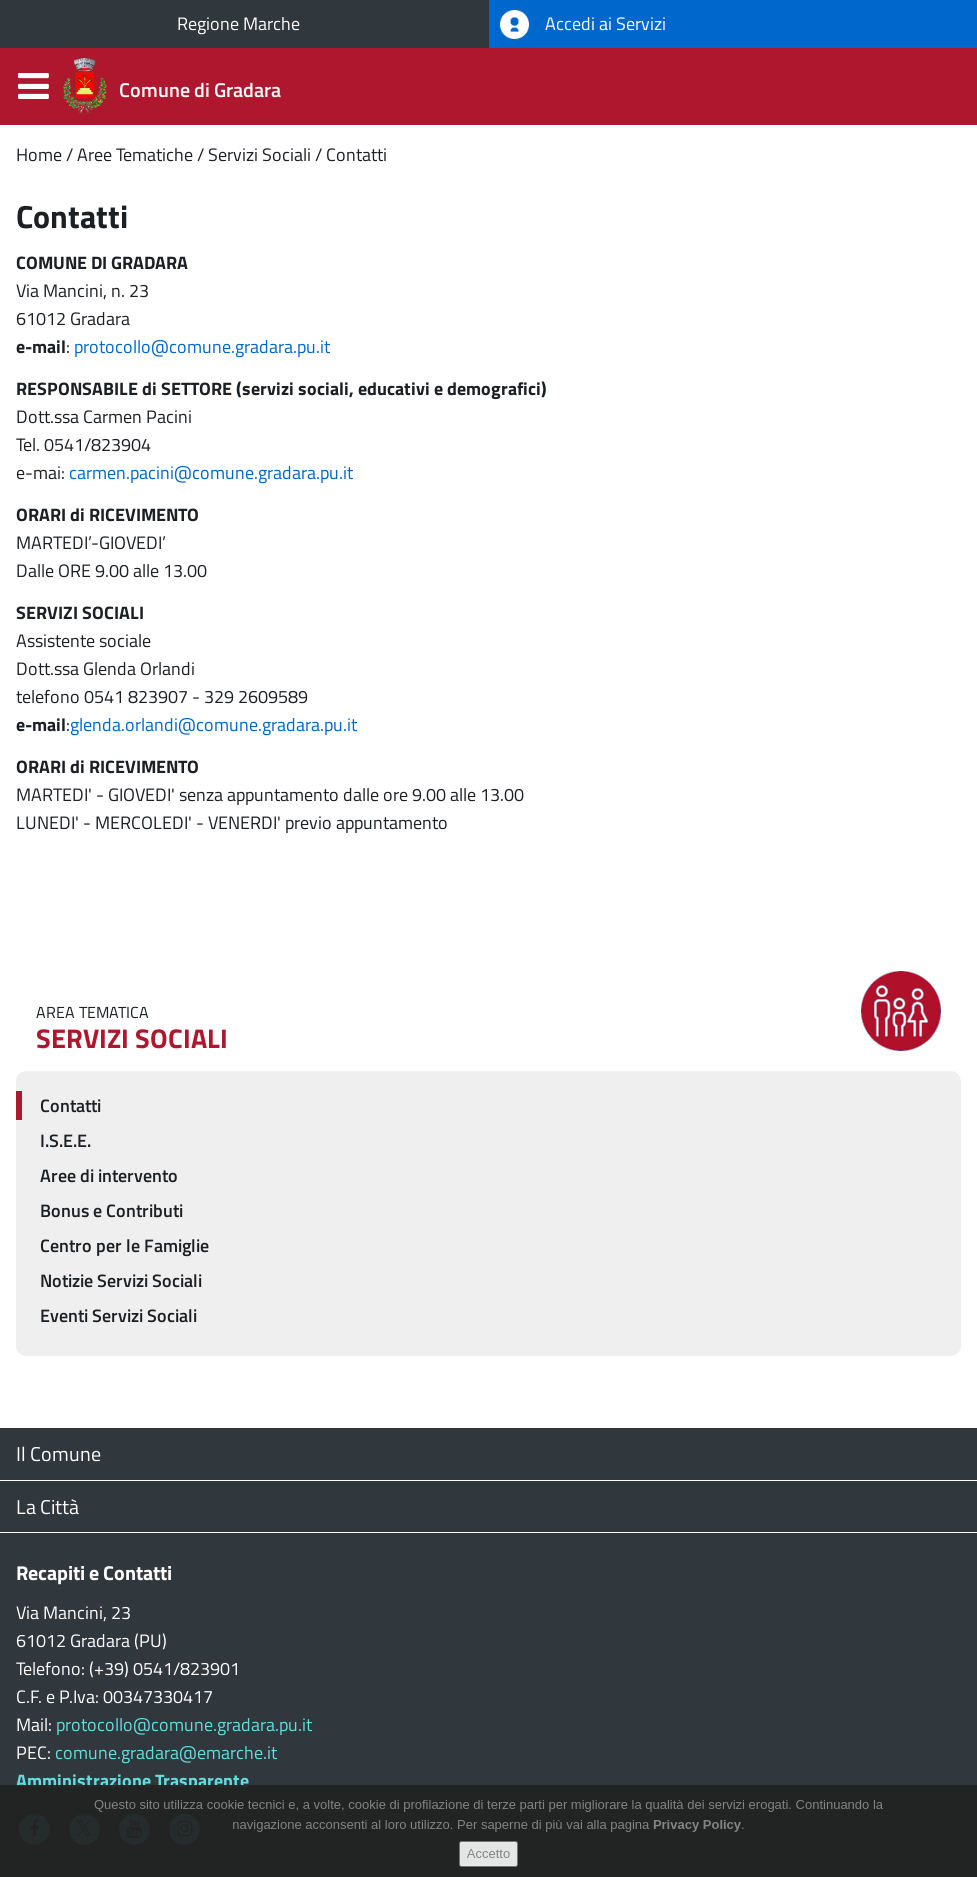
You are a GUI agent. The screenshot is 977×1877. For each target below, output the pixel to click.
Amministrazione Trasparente (132, 1780)
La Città (47, 1506)
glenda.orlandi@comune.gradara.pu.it (213, 724)
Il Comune (58, 1453)
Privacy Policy (697, 1840)
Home (39, 154)
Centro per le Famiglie (124, 1245)
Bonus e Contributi (111, 1210)
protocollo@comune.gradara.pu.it (202, 346)
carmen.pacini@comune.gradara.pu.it (211, 472)
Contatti (356, 154)
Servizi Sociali (259, 154)
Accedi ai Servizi (583, 24)
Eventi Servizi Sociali (118, 1315)
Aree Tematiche (135, 154)
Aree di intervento (109, 1175)
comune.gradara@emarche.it (166, 1752)
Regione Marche (238, 23)
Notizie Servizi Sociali (121, 1280)
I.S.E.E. (65, 1140)
